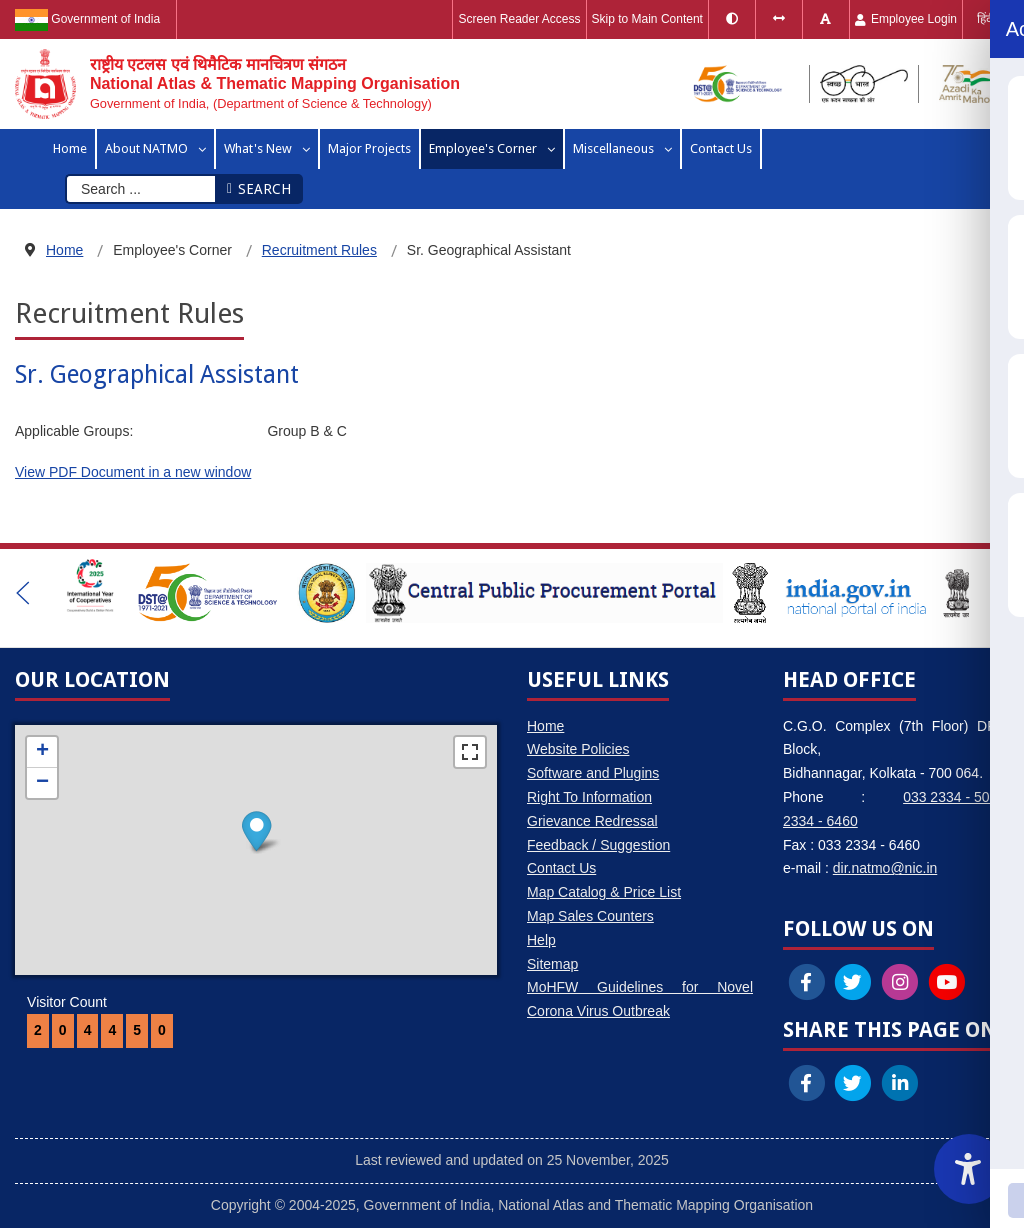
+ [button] (42, 752)
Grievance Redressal (592, 821)
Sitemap (552, 964)
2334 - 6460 (820, 821)
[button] (23, 593)
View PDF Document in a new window (133, 472)
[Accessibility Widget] (969, 1169)
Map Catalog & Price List (604, 892)
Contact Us (561, 868)
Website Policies (578, 749)
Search (258, 189)
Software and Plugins (593, 773)
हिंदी (986, 19)
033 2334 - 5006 (954, 797)
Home (545, 726)
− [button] (42, 783)
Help (541, 940)
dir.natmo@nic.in (885, 868)
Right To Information (589, 797)
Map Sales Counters (590, 916)
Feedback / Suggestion (598, 845)
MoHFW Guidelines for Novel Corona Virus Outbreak (640, 999)
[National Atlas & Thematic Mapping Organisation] (237, 84)
